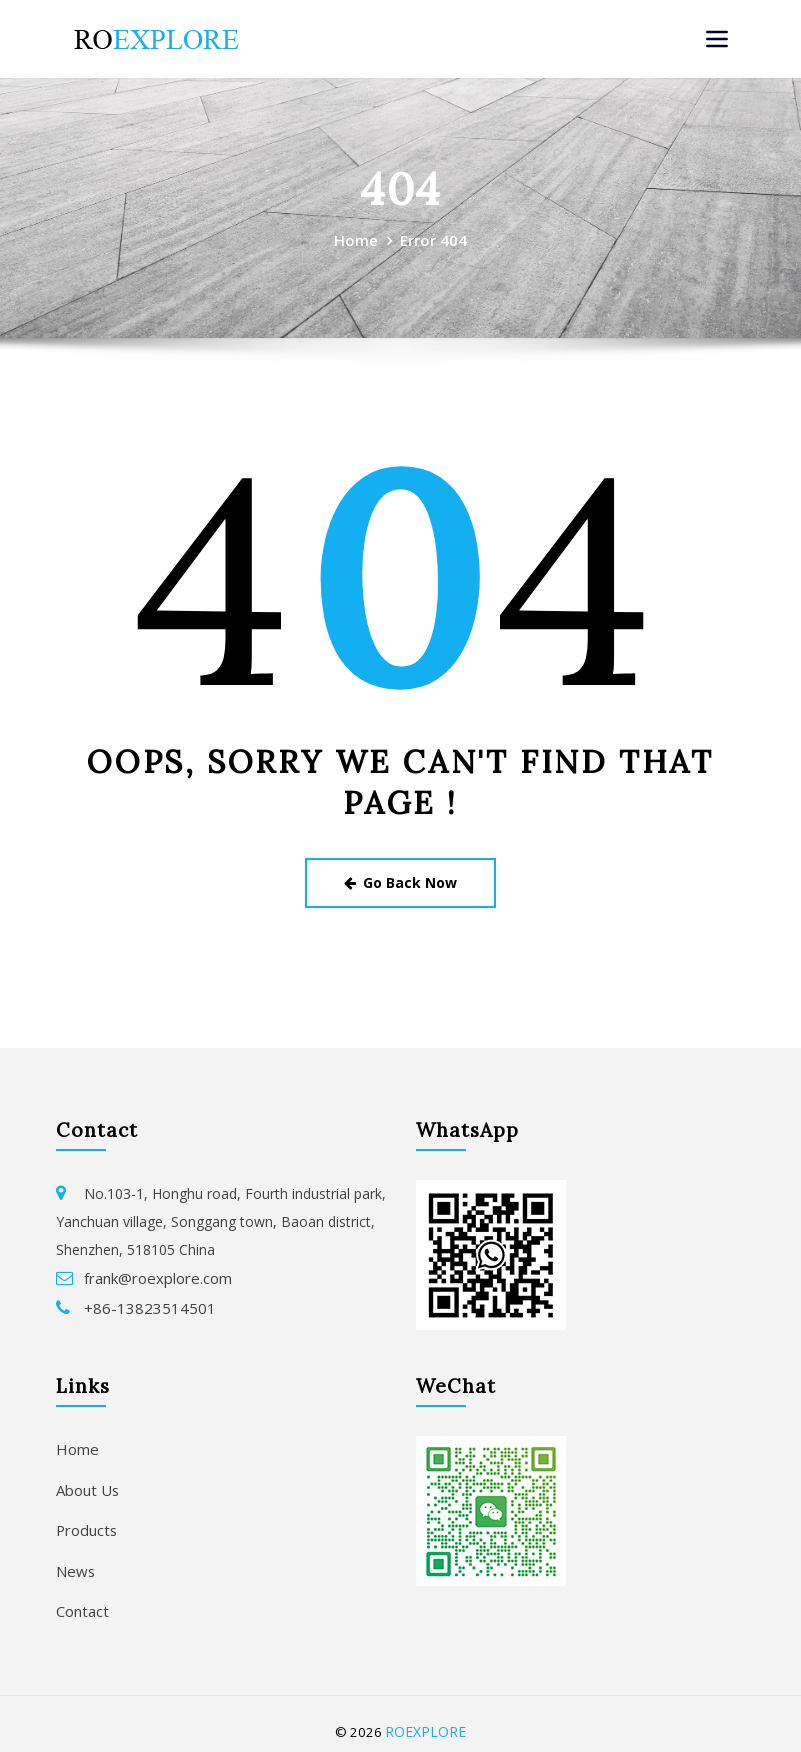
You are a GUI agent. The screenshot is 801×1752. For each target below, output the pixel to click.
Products (85, 1518)
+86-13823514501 (143, 1300)
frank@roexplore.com (154, 1272)
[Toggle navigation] (717, 39)
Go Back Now (400, 879)
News (74, 1557)
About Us (86, 1480)
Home (357, 238)
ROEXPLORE (426, 1715)
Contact (81, 1595)
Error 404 (432, 238)
